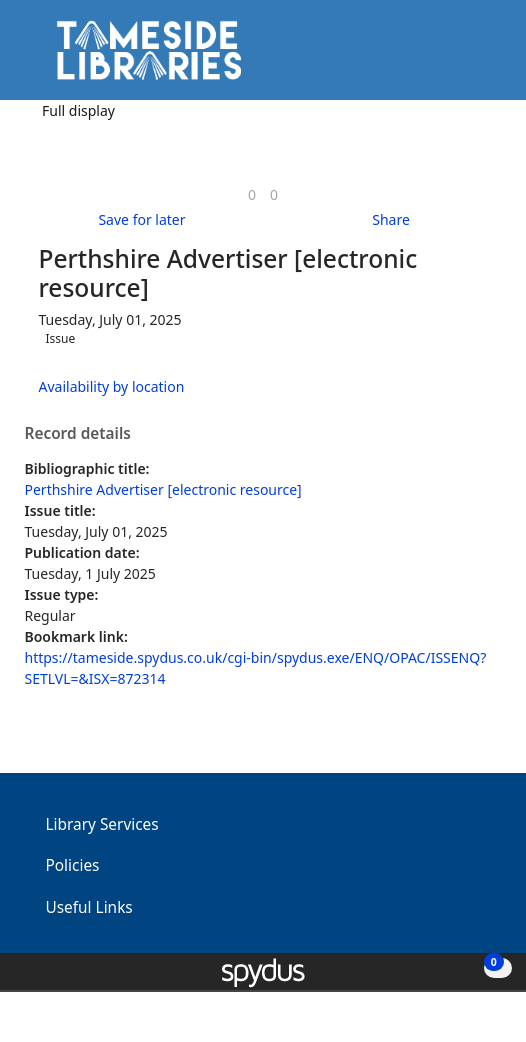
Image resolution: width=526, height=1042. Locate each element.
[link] (252, 194)
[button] (456, 57)
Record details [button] (78, 434)
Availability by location (112, 386)
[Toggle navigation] (480, 57)
